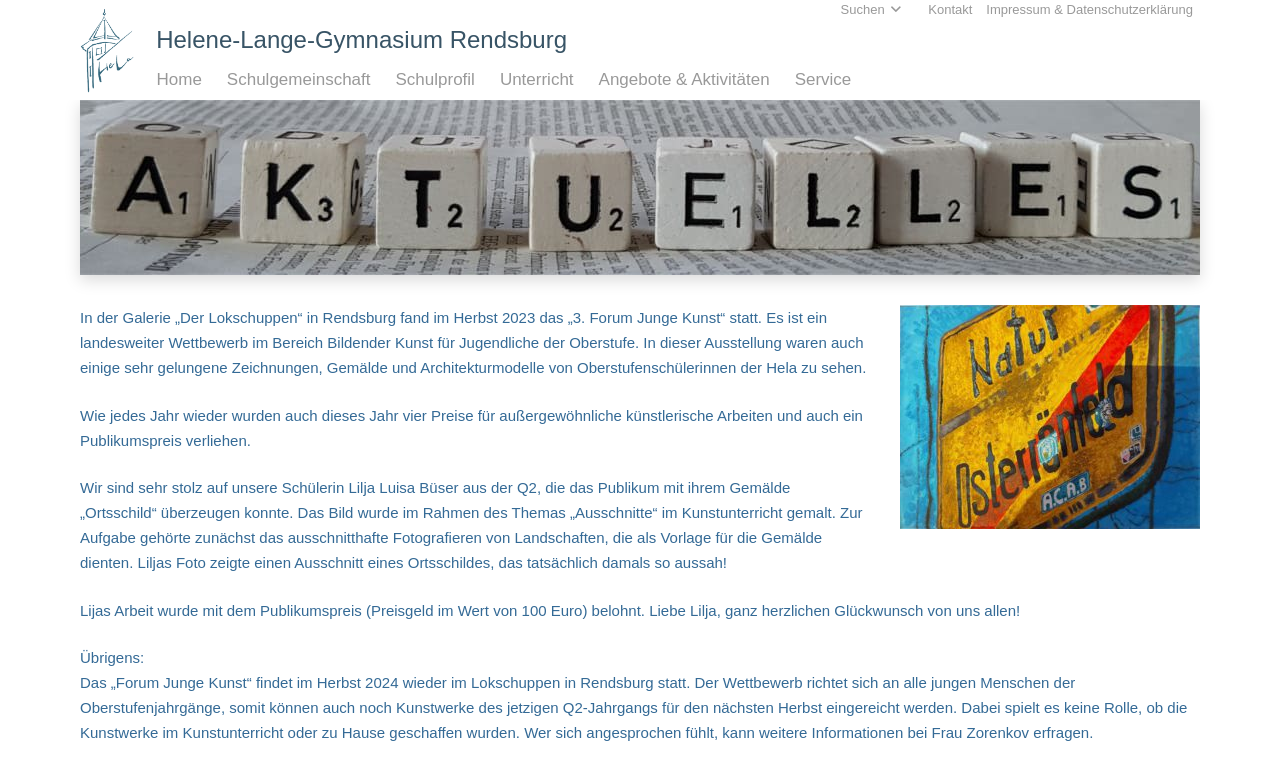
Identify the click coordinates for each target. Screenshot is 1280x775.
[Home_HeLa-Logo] (107, 50)
